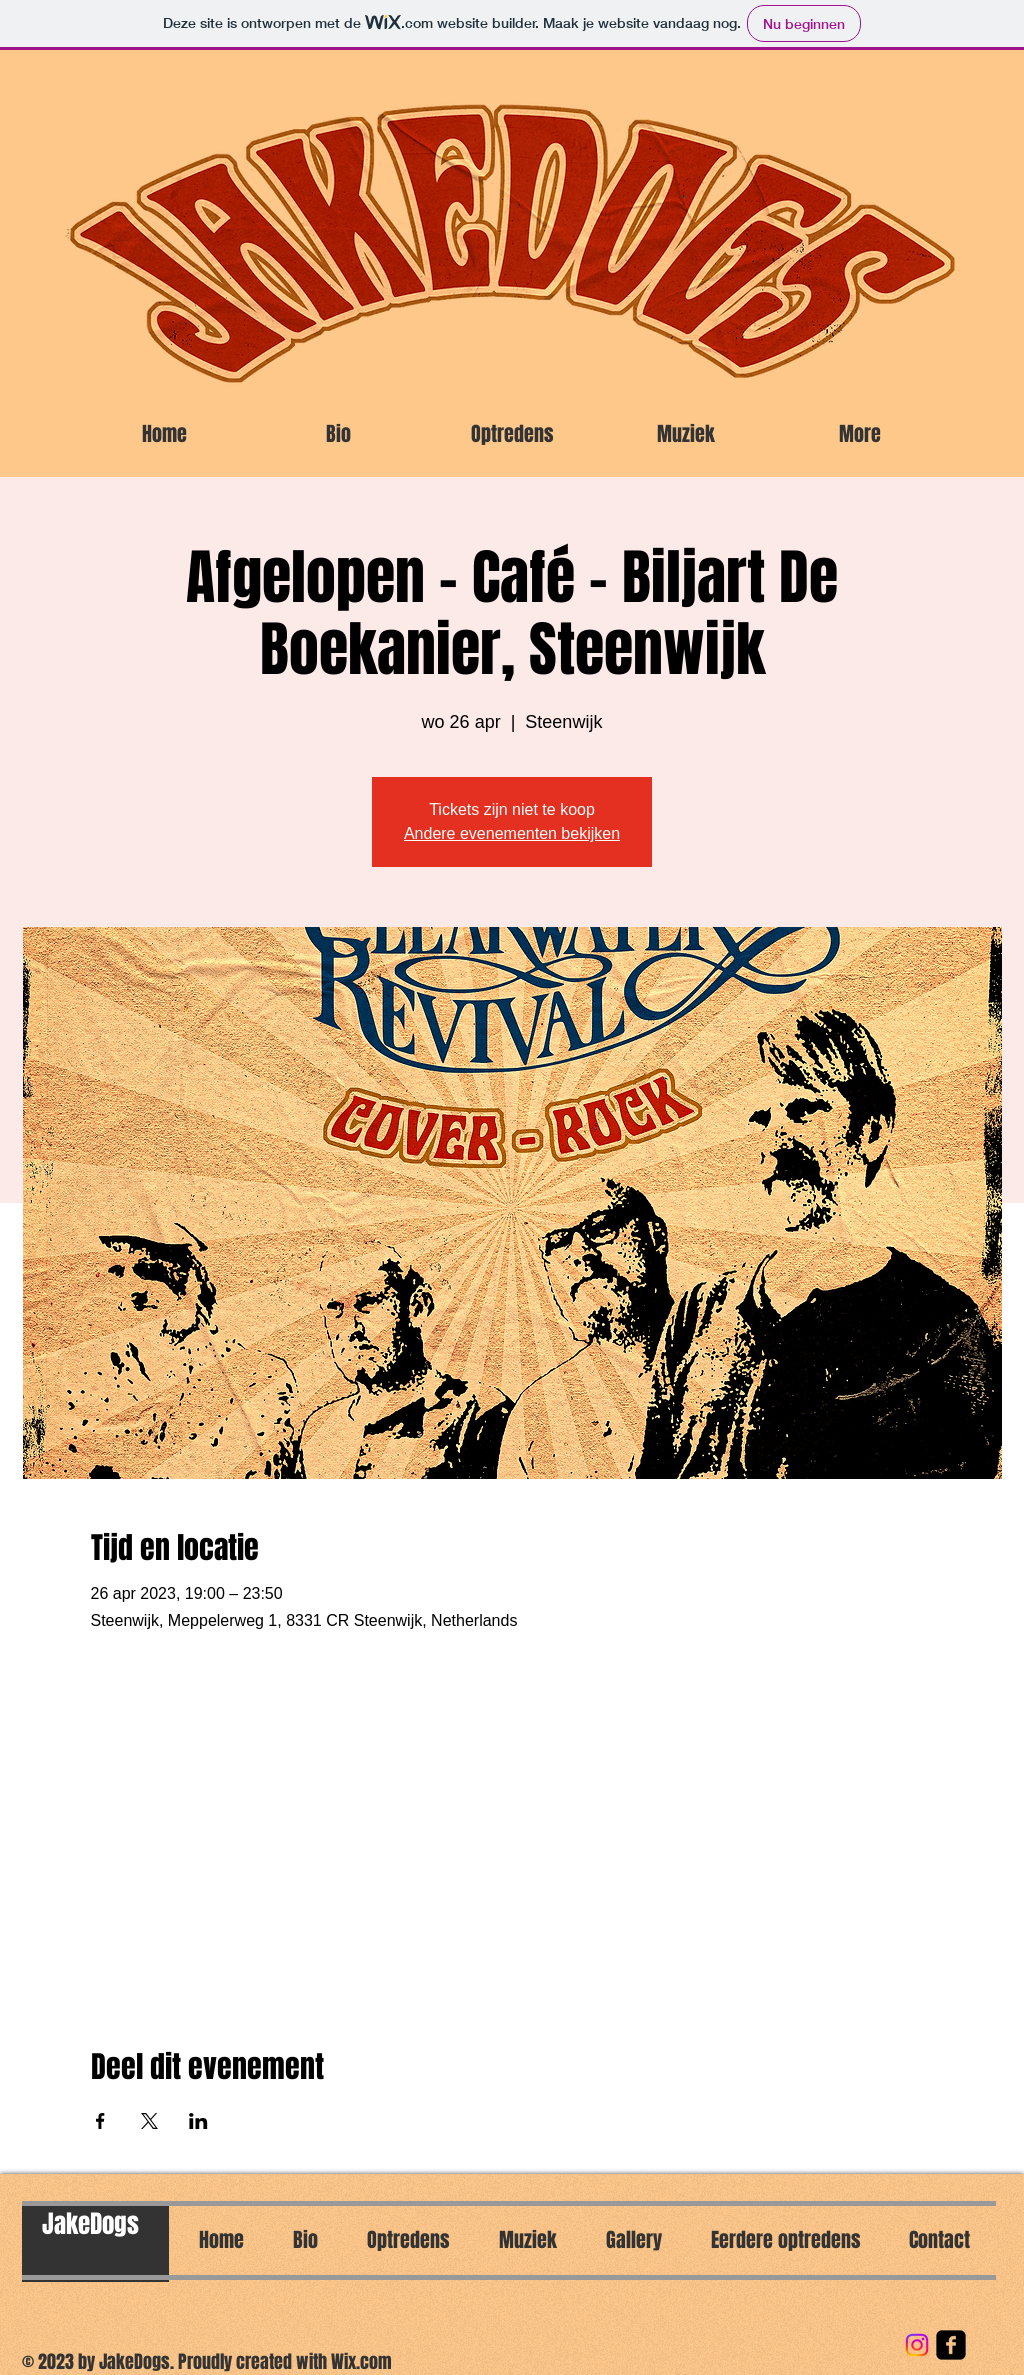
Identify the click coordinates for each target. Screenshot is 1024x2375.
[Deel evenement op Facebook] (100, 2121)
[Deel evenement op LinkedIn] (198, 2121)
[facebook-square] (951, 2345)
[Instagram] (917, 2345)
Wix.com (361, 2362)
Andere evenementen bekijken (512, 833)
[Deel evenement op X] (149, 2121)
